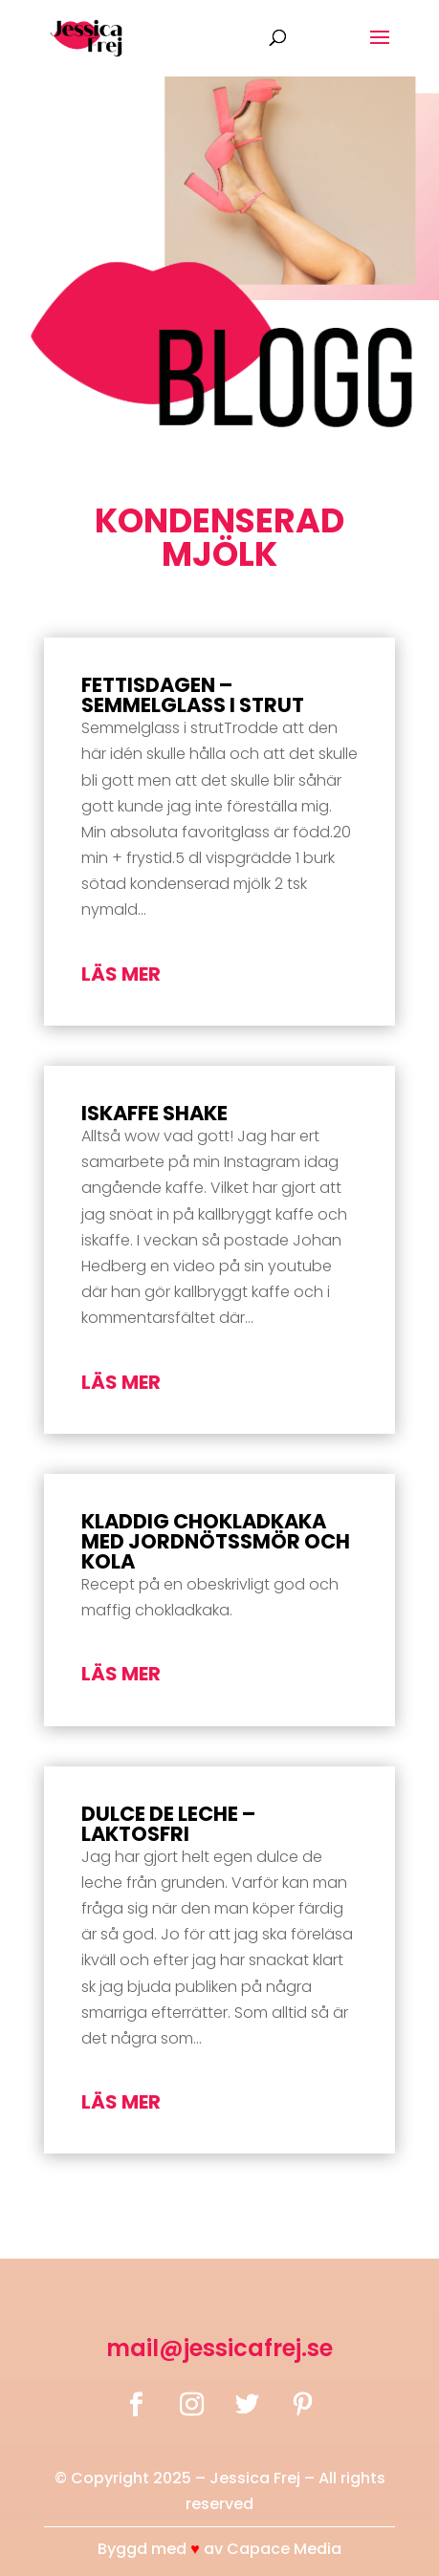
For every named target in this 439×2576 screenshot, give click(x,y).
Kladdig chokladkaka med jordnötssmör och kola (215, 1541)
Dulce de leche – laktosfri (168, 1824)
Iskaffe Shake (154, 1113)
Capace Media (284, 2549)
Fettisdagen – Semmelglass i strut (192, 695)
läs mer (121, 974)
